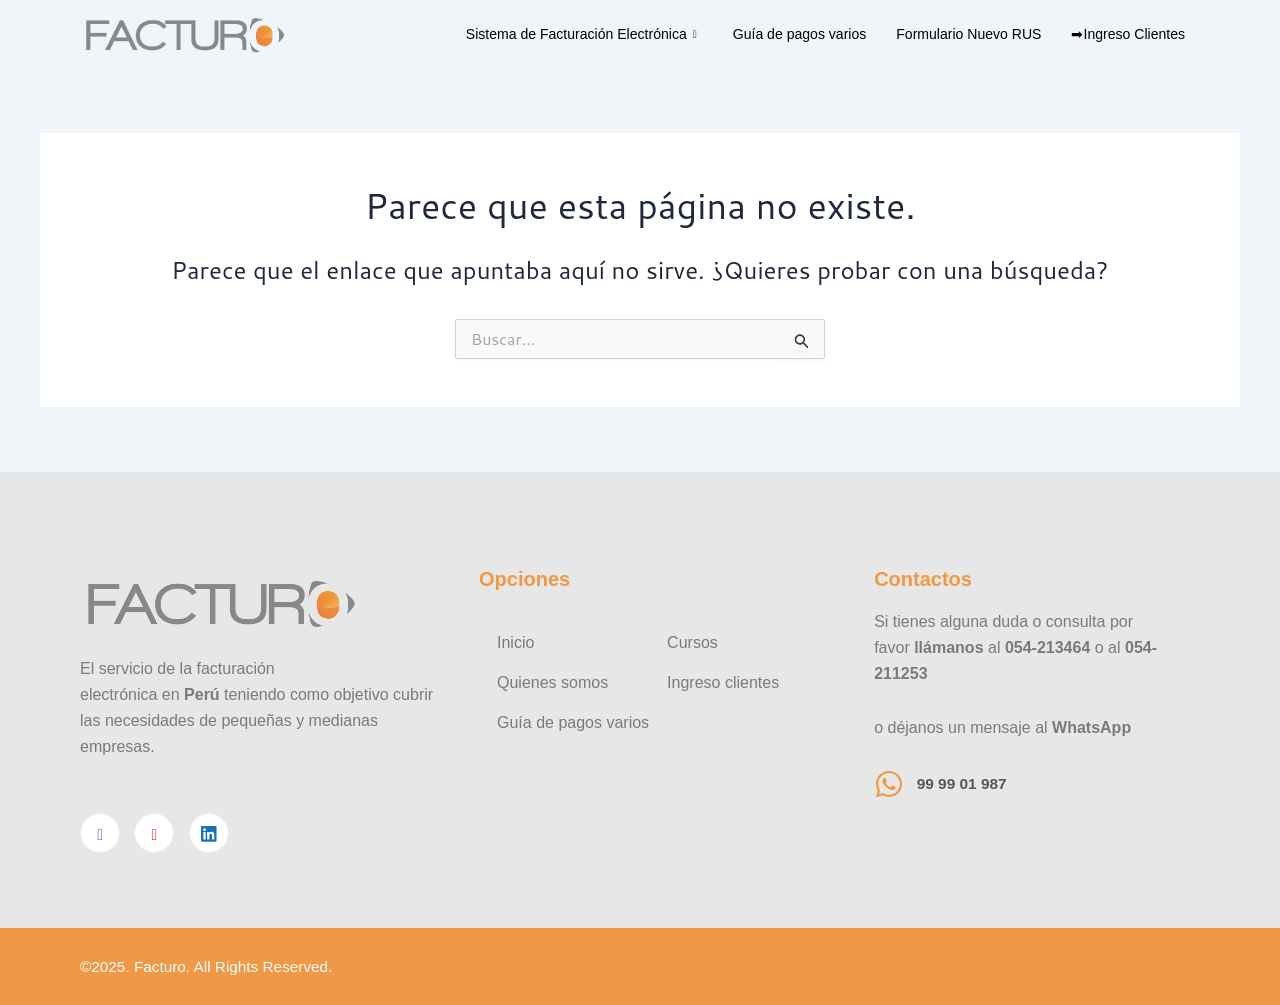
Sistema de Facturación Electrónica (547, 34)
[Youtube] (154, 832)
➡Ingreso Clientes (1124, 33)
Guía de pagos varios (777, 33)
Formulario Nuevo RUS (956, 33)
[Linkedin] (209, 832)
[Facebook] (100, 832)
